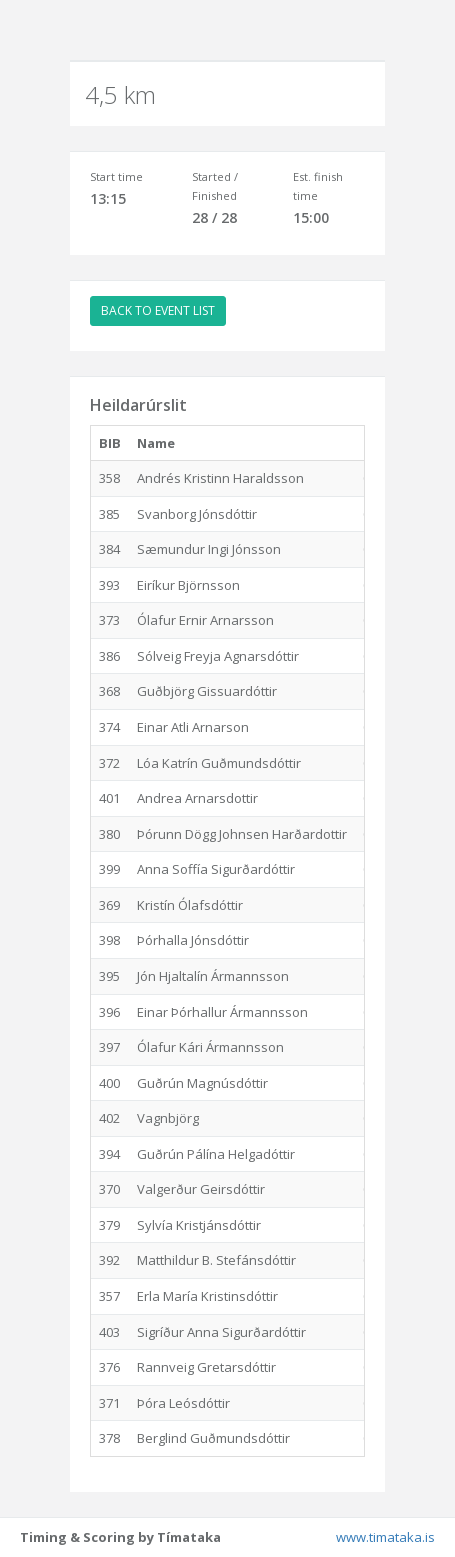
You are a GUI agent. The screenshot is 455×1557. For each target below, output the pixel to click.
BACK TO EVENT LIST (158, 310)
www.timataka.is (385, 1537)
